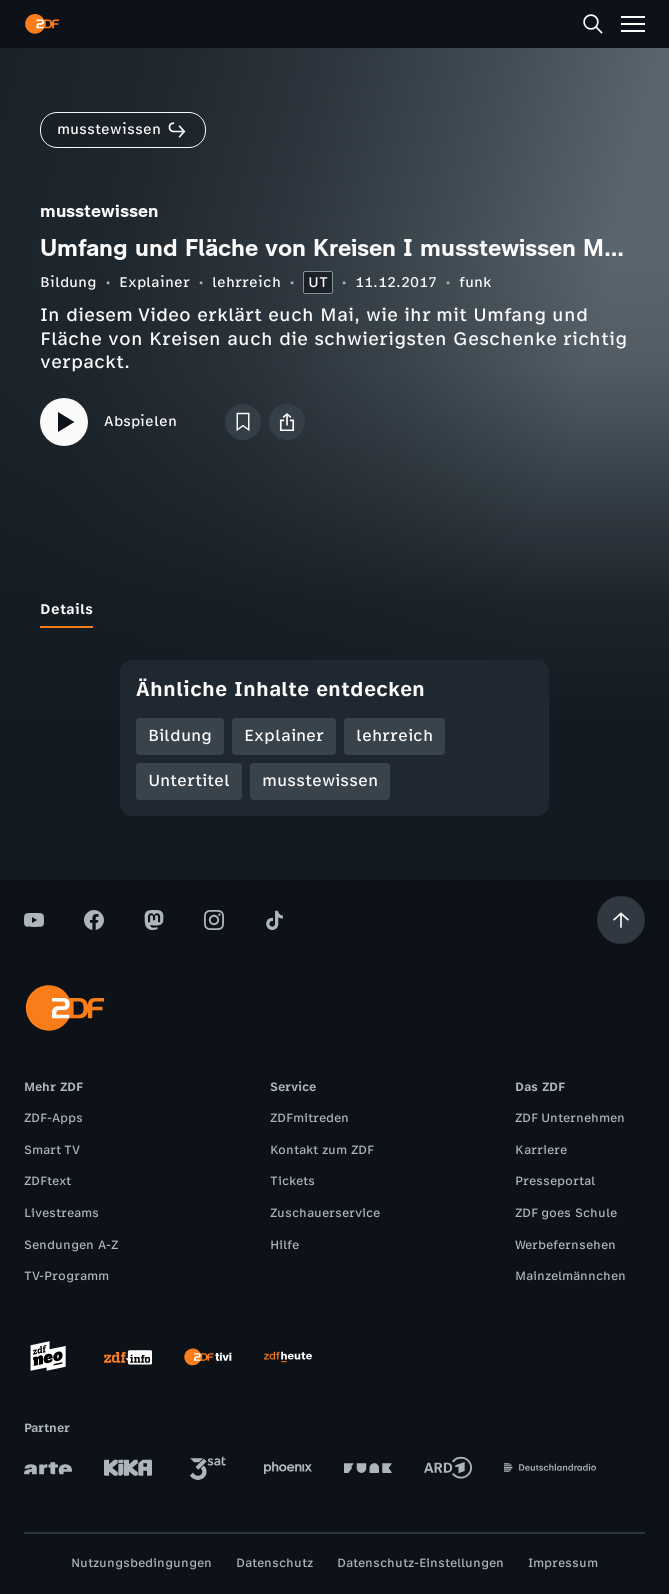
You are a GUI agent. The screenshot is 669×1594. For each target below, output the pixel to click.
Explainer (154, 282)
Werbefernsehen (565, 1245)
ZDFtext (47, 1181)
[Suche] (593, 24)
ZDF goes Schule (566, 1213)
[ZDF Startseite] (42, 24)
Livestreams (61, 1213)
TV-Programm (66, 1276)
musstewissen (320, 780)
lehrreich (246, 282)
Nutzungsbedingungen (141, 1563)
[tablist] (334, 610)
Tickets (292, 1181)
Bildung (68, 282)
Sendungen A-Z (71, 1245)
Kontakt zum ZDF (322, 1150)
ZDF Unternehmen (570, 1118)
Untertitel (189, 780)
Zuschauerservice (325, 1213)
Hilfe (284, 1245)
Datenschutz (274, 1563)
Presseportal (555, 1181)
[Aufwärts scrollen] (621, 920)
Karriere (541, 1150)
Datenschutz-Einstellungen (420, 1563)
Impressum (563, 1563)
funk (475, 282)
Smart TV (52, 1150)
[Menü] (633, 24)
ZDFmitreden (309, 1118)
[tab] (66, 610)
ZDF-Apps (53, 1118)
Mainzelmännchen (570, 1276)
